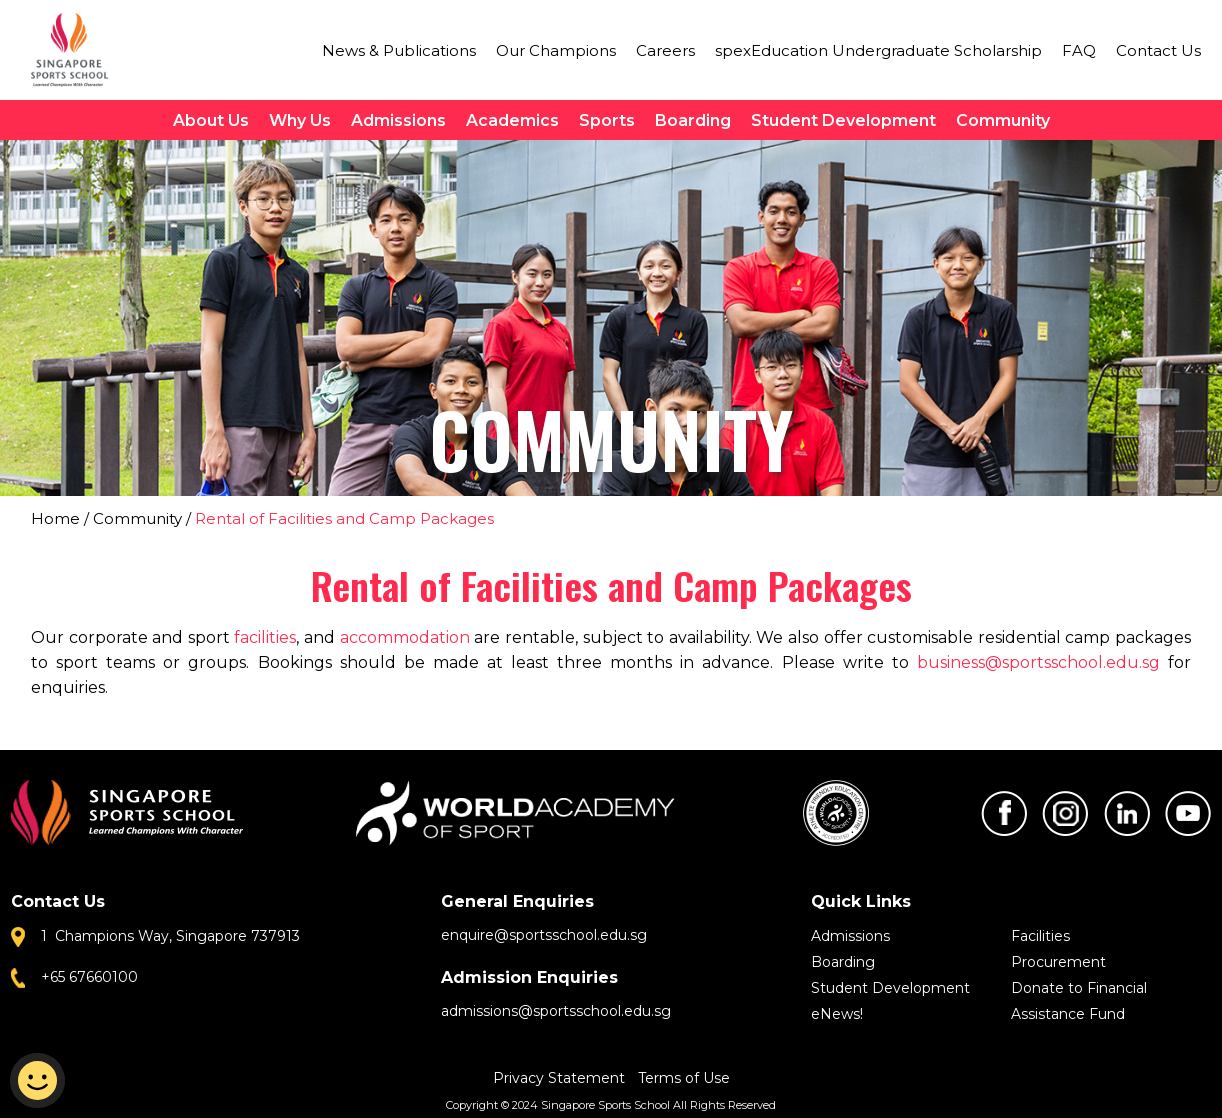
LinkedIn (1127, 813)
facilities (265, 637)
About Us (211, 120)
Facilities (1040, 936)
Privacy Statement (561, 1078)
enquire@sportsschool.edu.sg (544, 935)
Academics (512, 120)
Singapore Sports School (79, 50)
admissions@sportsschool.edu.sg (556, 1011)
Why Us (300, 120)
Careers (665, 50)
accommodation (405, 637)
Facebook (1004, 813)
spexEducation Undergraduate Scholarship (878, 50)
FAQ (1079, 50)
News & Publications (399, 50)
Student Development (843, 120)
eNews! (837, 1014)
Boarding (693, 120)
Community (1003, 120)
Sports (607, 120)
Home (55, 518)
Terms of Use (684, 1078)
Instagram (1065, 813)
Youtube (1188, 813)
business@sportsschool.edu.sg (1038, 662)
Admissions (398, 120)
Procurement (1058, 962)
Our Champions (556, 50)
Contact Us (1158, 50)
